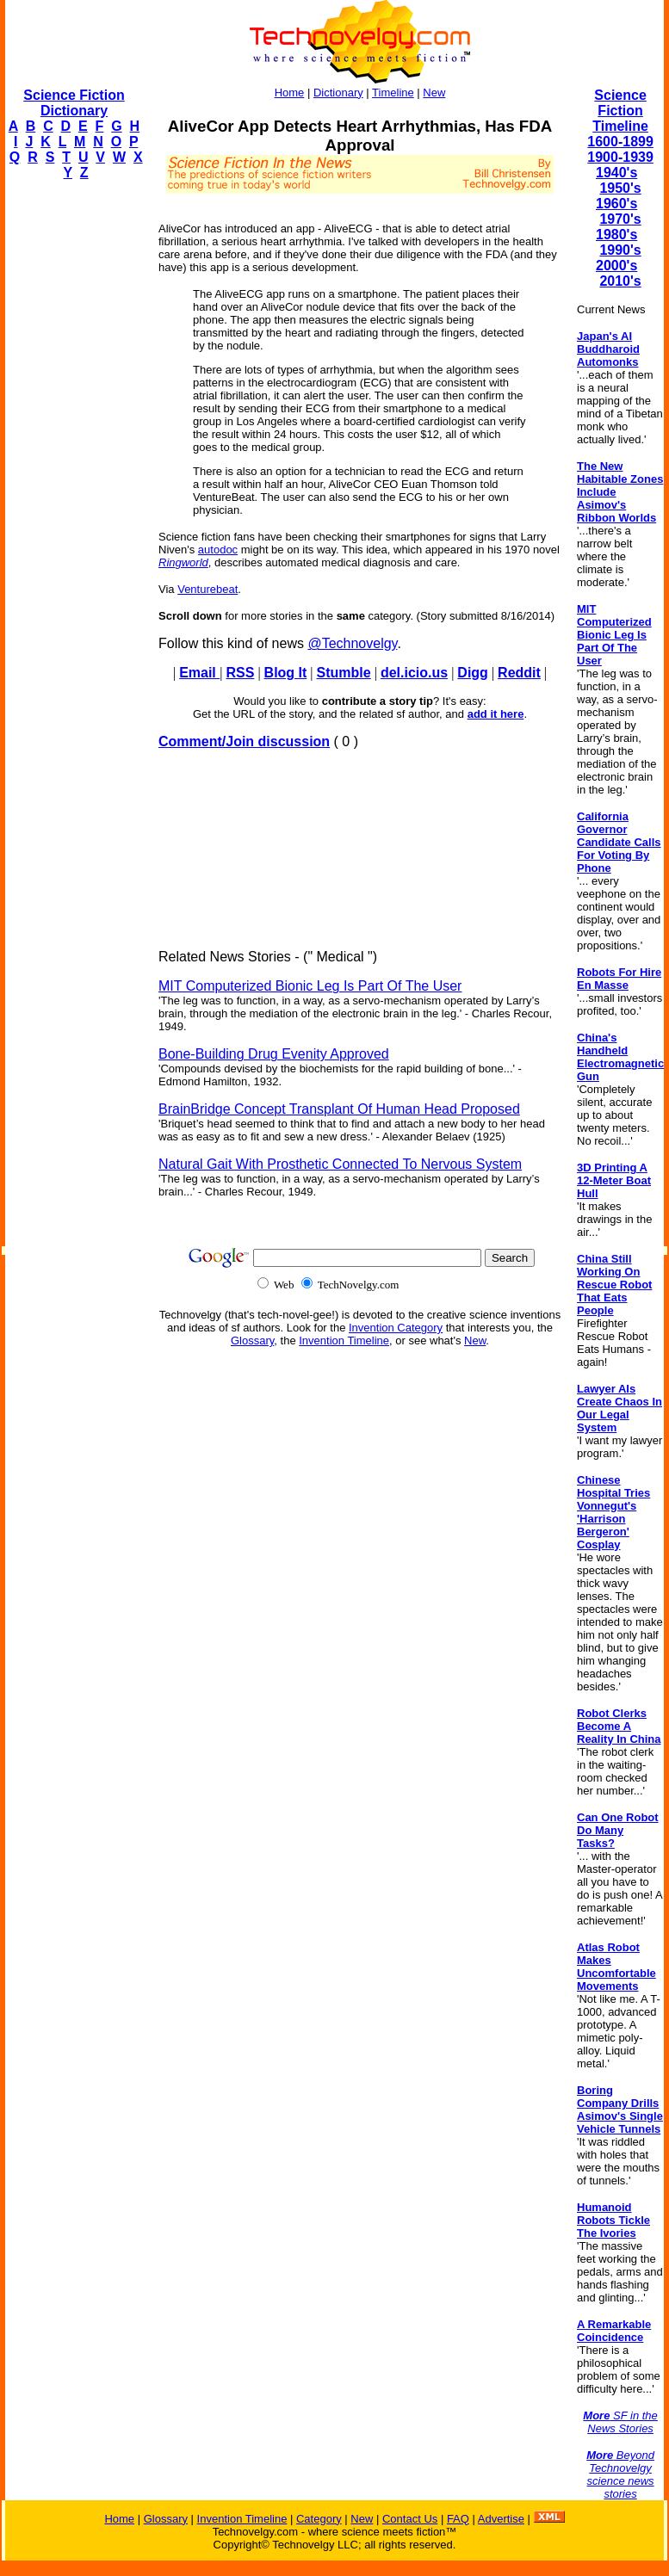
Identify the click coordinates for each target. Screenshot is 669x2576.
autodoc (218, 549)
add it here (496, 713)
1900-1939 (620, 157)
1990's (620, 250)
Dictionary (338, 92)
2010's (620, 281)
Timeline (393, 92)
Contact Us (409, 2518)
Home (290, 92)
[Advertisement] (74, 453)
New (434, 92)
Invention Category (396, 1327)
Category (319, 2518)
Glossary (252, 1340)
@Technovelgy (352, 643)
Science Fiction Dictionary (73, 103)
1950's (620, 188)
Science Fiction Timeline (620, 110)
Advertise (501, 2518)
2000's (616, 265)
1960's (616, 203)
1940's (616, 172)
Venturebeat (207, 589)
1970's (620, 219)
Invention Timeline (344, 1340)
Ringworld (183, 562)
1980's (616, 234)
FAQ (458, 2518)
